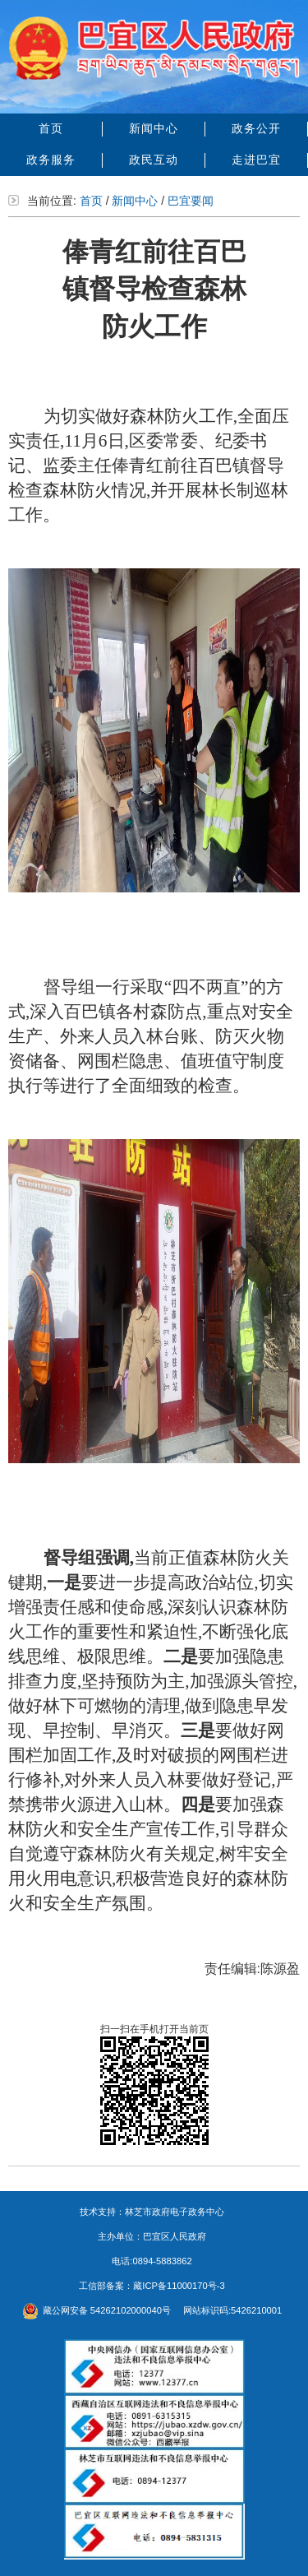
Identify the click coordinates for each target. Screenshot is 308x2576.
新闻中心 (153, 128)
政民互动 (153, 159)
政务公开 (256, 128)
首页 (51, 128)
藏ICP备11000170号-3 (178, 2286)
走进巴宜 (256, 159)
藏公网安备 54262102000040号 (96, 2310)
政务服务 (51, 159)
